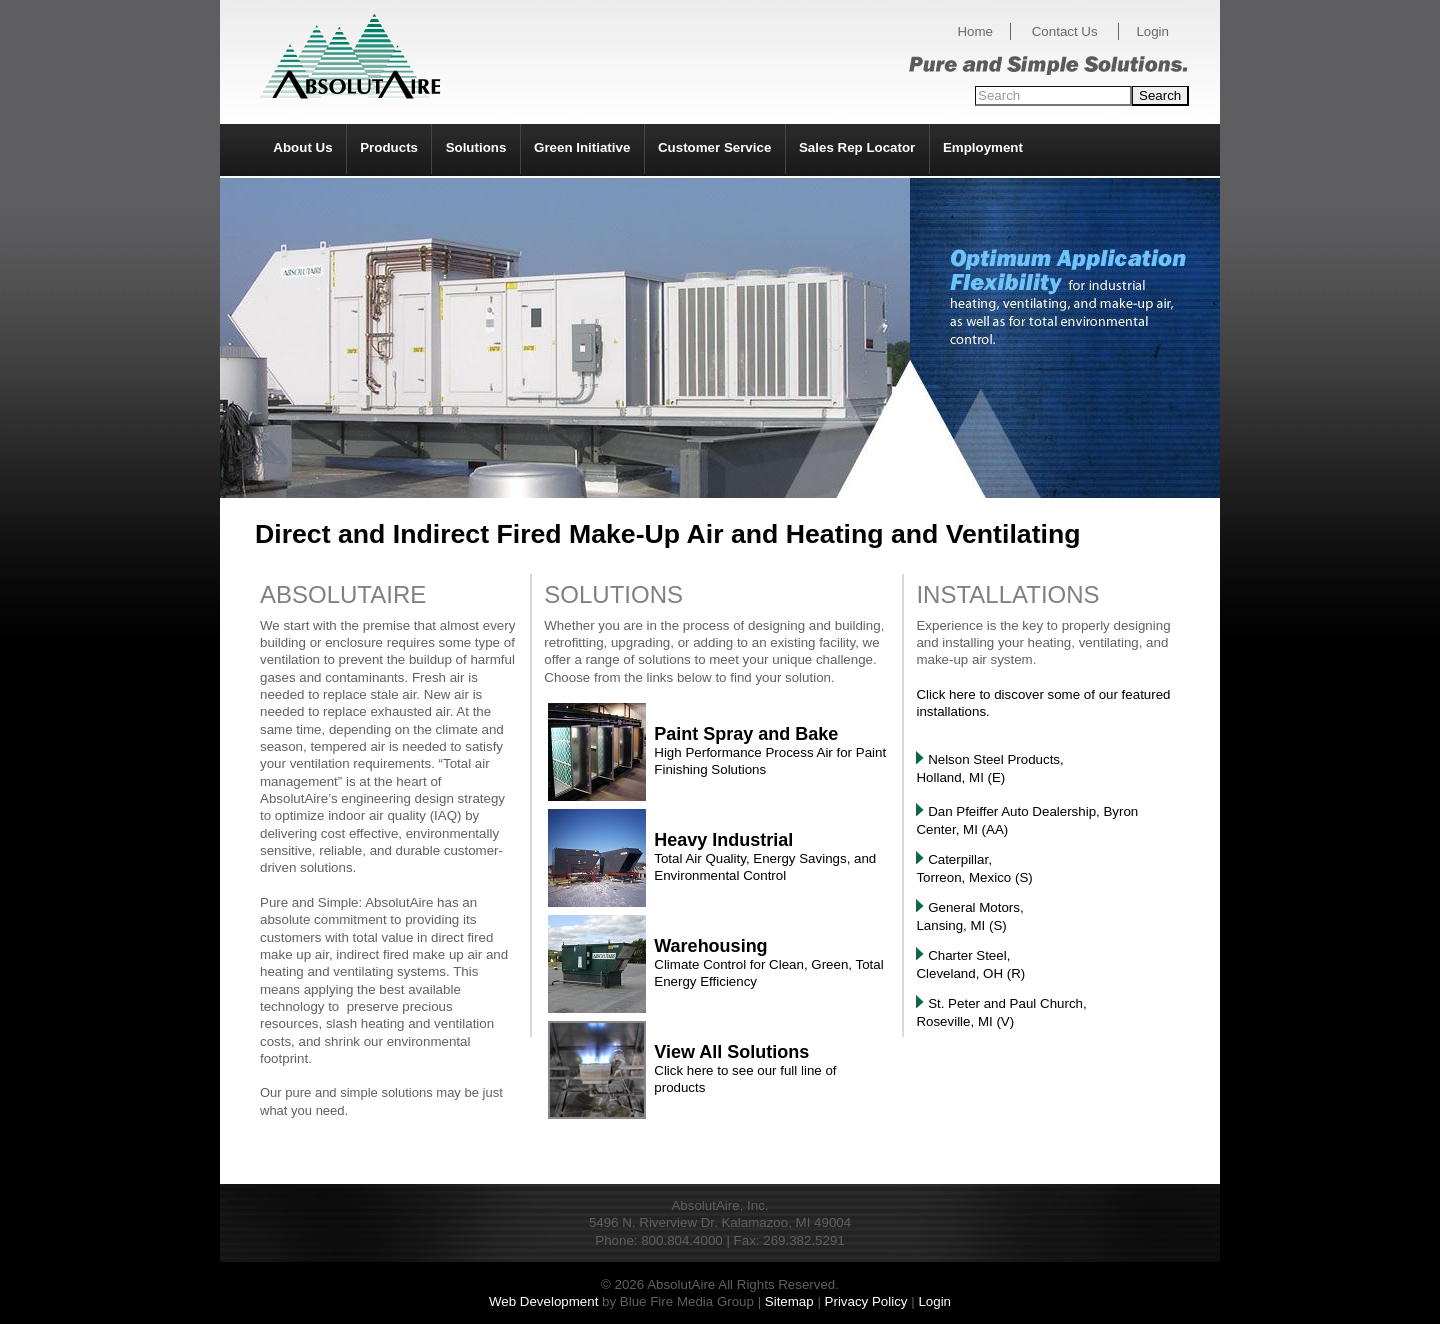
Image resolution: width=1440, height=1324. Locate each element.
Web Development (543, 1301)
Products (389, 147)
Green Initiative (582, 147)
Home (975, 31)
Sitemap (789, 1301)
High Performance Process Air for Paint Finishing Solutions (770, 752)
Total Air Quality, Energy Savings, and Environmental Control (765, 858)
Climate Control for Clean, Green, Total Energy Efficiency (768, 964)
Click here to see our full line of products (745, 1070)
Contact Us (1065, 31)
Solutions (476, 147)
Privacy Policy (866, 1301)
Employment (983, 147)
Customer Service (714, 147)
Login (1152, 31)
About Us (302, 147)
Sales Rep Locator (857, 147)
